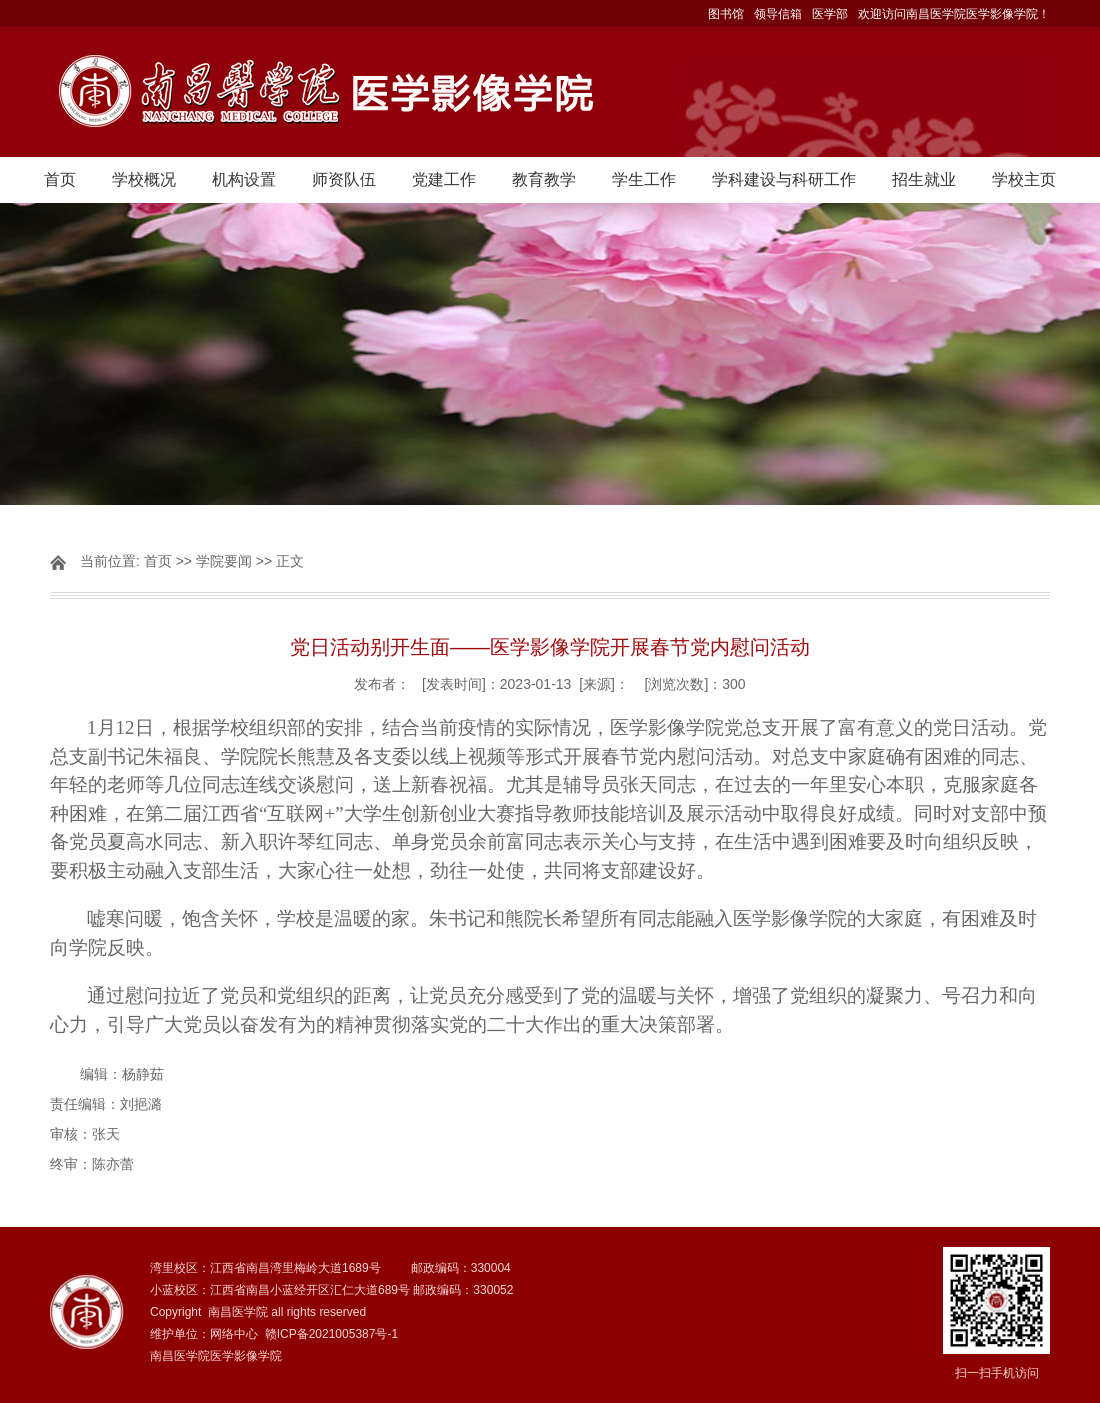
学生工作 (644, 179)
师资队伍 (344, 179)
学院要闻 (224, 561)
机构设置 (244, 179)
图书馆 (726, 14)
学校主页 (1024, 179)
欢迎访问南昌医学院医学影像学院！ (954, 14)
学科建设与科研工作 (784, 179)
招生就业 (924, 179)
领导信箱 (778, 14)
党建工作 (444, 179)
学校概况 (144, 179)
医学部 (830, 14)
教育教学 (544, 179)
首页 (60, 179)
